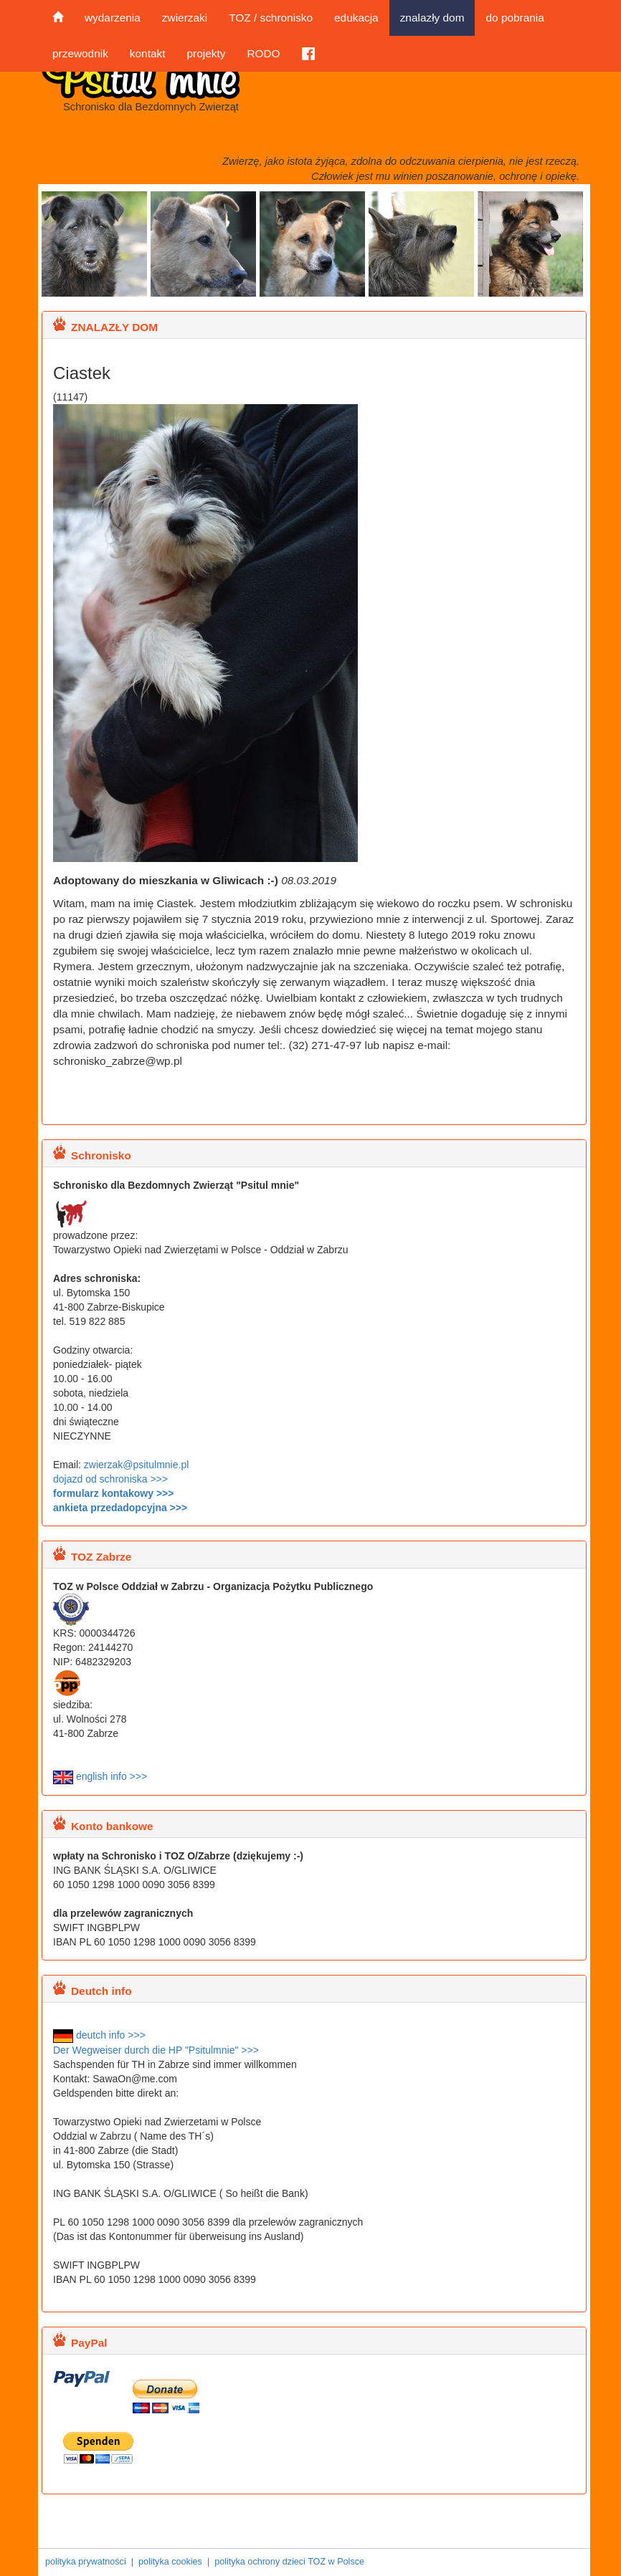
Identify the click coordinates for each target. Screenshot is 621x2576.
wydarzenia (113, 17)
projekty (205, 53)
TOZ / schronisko (271, 17)
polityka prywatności (85, 2562)
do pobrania (514, 17)
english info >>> (100, 1776)
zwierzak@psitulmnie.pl (136, 1464)
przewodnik (80, 53)
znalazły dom (432, 17)
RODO (263, 53)
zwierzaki (184, 17)
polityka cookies (170, 2562)
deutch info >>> (99, 2035)
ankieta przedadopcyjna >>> (120, 1507)
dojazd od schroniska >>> (110, 1479)
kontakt (148, 53)
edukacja (356, 17)
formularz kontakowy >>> (113, 1493)
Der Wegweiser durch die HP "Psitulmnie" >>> (156, 2050)
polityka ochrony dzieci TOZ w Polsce (289, 2562)
